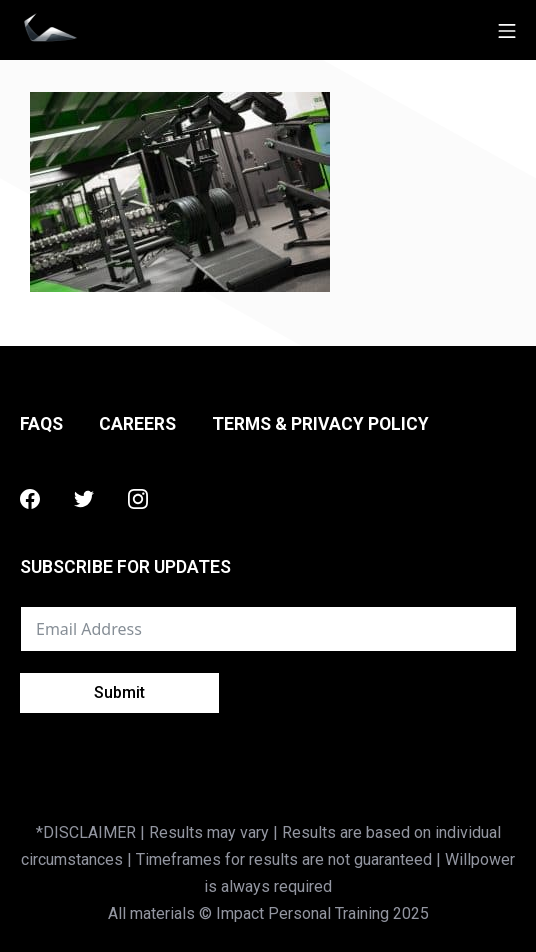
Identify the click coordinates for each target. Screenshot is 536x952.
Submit (119, 692)
